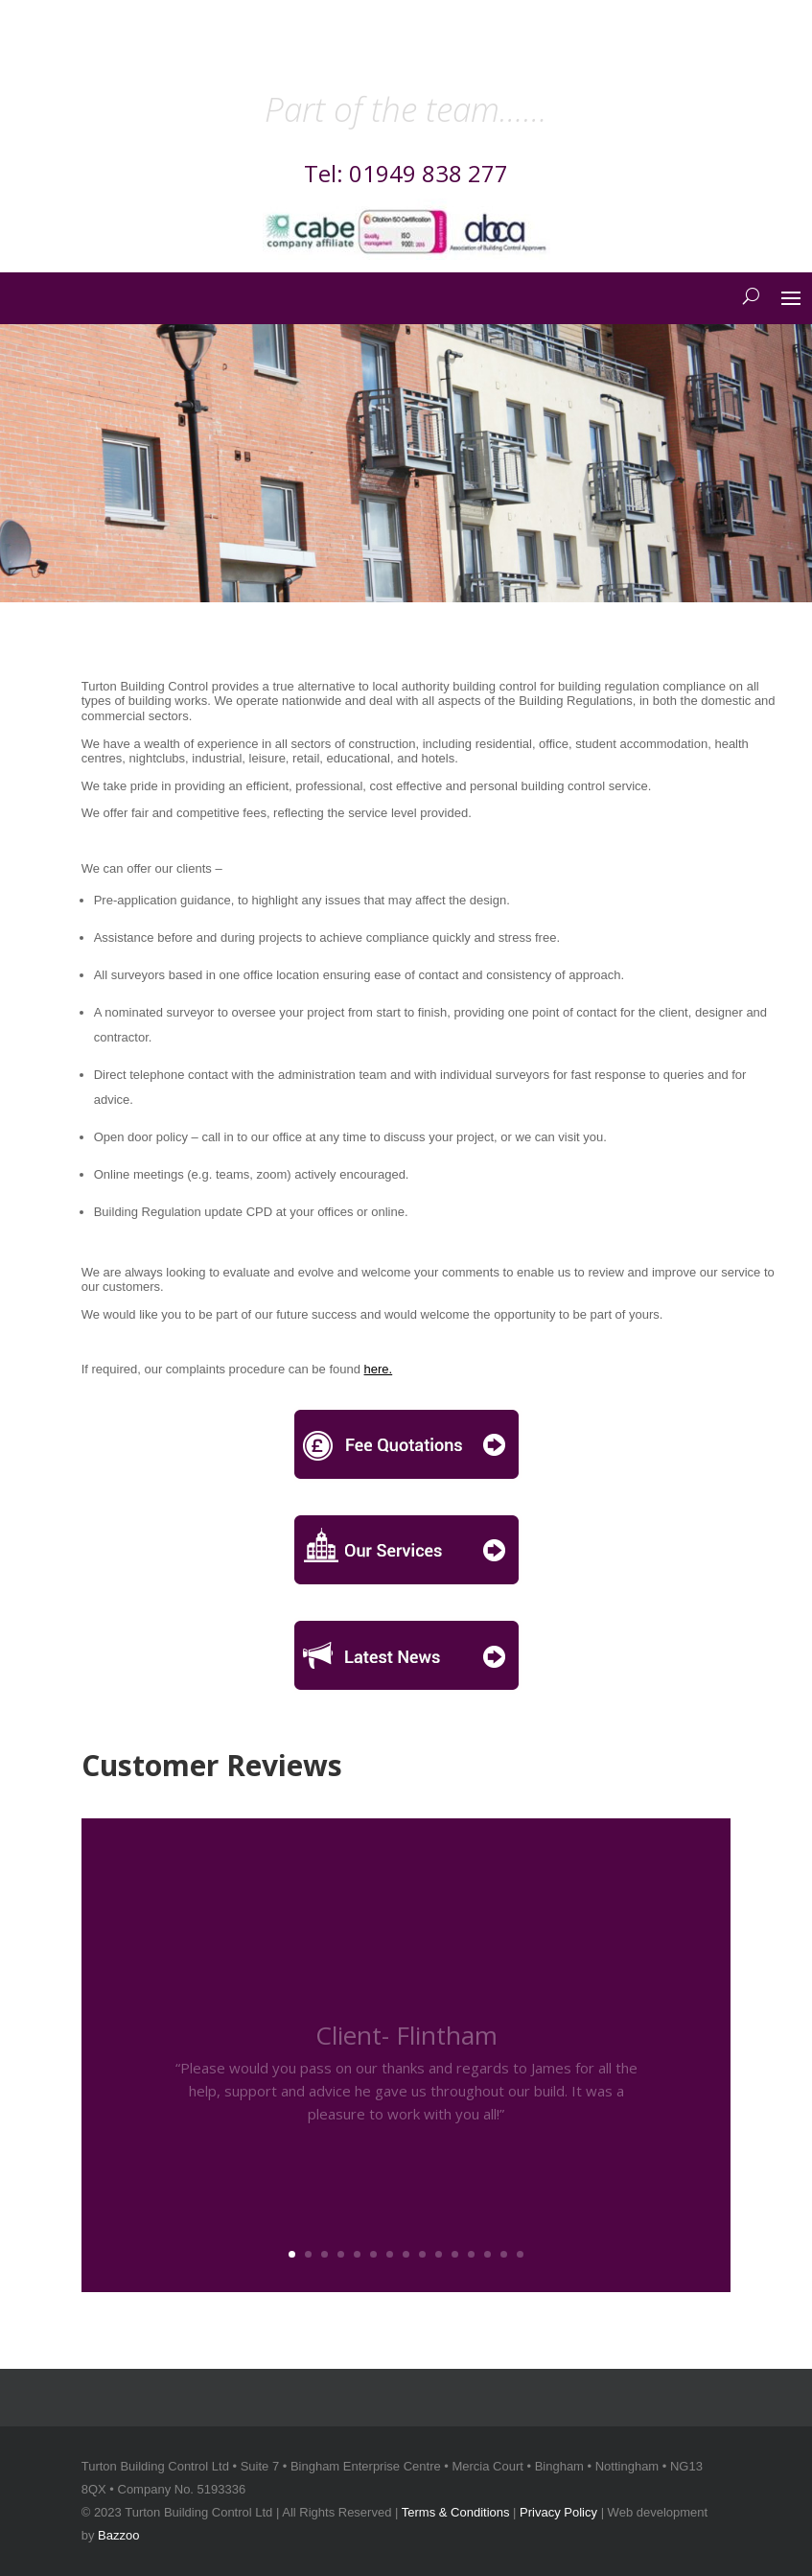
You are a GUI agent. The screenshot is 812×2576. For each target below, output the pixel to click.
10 (438, 2254)
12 (471, 2254)
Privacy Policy (558, 2512)
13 (487, 2254)
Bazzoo (118, 2535)
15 (520, 2254)
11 (455, 2254)
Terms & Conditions (456, 2512)
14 (503, 2254)
